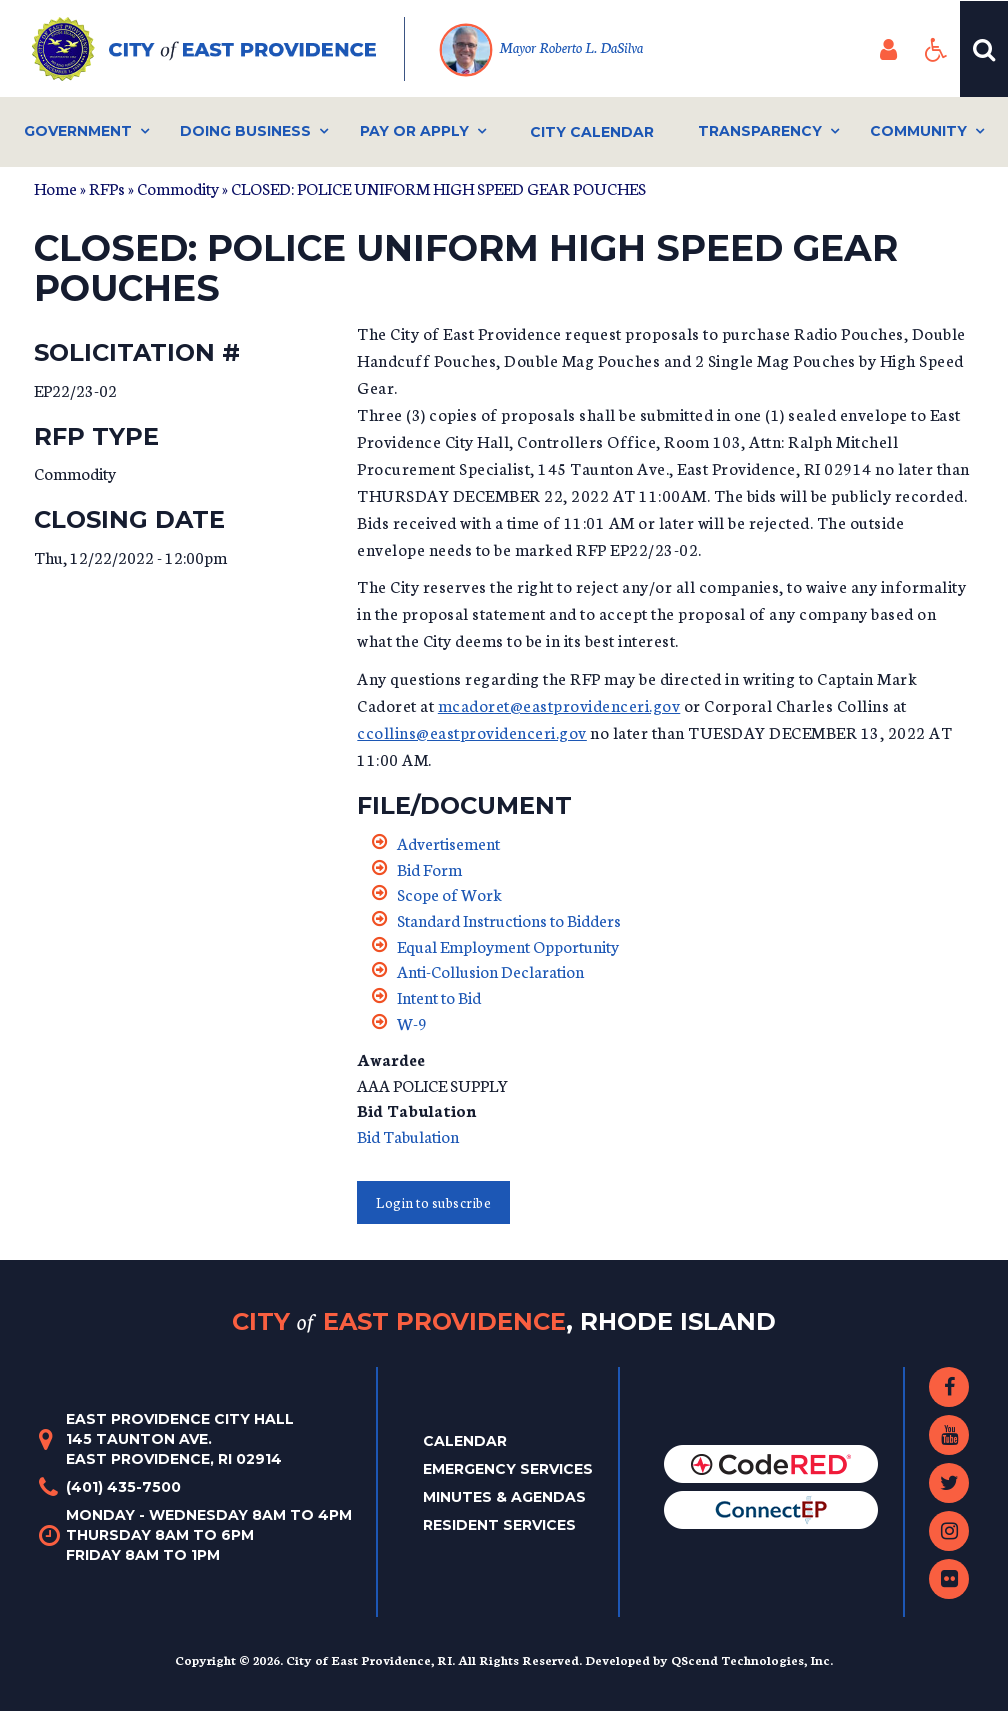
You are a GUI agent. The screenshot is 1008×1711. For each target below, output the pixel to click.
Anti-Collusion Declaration (490, 970)
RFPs (107, 187)
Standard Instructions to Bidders (509, 919)
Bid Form (429, 868)
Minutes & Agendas (504, 1497)
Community (918, 131)
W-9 (412, 1022)
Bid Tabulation (408, 1135)
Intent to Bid (439, 996)
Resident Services (499, 1525)
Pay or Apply (414, 131)
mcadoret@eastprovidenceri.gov (559, 704)
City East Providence (504, 1321)
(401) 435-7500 (123, 1487)
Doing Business (245, 131)
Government (78, 131)
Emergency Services (508, 1469)
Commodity (178, 187)
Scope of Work (449, 893)
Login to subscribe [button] (433, 1202)
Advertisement (448, 842)
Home (55, 187)
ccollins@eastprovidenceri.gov (472, 731)
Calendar (465, 1441)
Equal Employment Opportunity (508, 945)
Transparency (760, 131)
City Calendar (592, 132)
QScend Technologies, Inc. (752, 1659)
